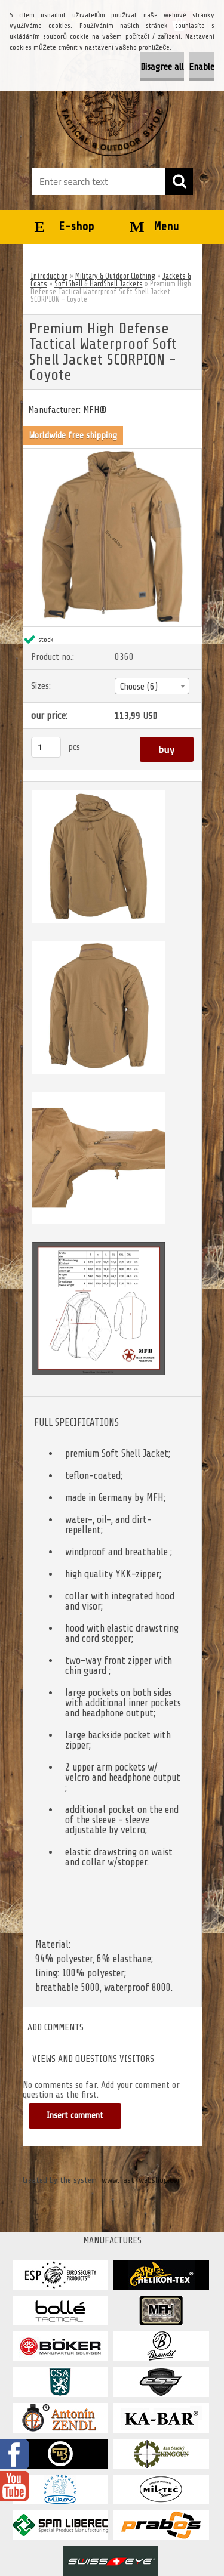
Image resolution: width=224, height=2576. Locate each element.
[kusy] (46, 747)
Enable (201, 66)
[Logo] (112, 99)
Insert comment (75, 2116)
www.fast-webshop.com (142, 2180)
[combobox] (152, 686)
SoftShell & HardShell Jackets (98, 283)
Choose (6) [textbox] (139, 686)
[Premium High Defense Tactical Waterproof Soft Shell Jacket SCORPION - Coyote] (112, 453)
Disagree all (162, 66)
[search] (179, 181)
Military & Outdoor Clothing (115, 275)
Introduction (49, 275)
